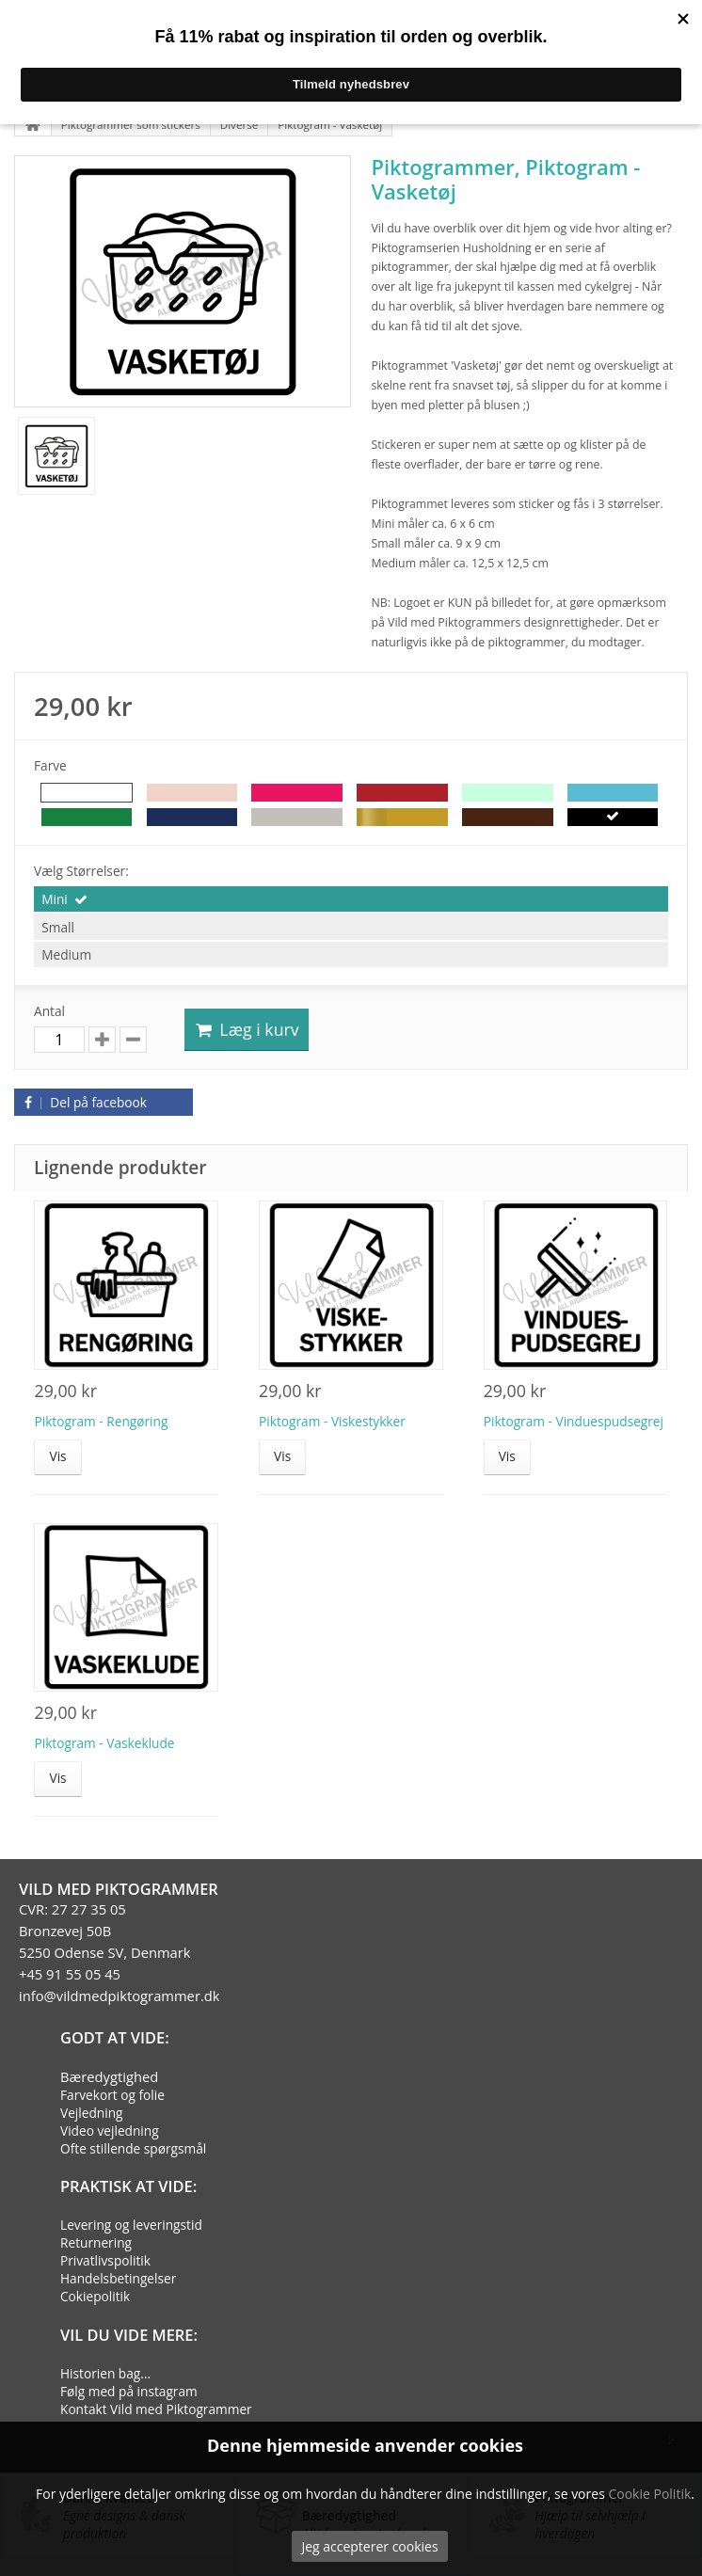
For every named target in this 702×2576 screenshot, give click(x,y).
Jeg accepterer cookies (369, 2546)
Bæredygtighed (109, 2076)
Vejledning (91, 2113)
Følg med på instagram (129, 2391)
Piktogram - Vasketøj (330, 125)
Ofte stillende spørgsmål (133, 2148)
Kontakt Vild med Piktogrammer (156, 2409)
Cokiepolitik (95, 2296)
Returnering (96, 2242)
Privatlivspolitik (105, 2260)
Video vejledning (109, 2130)
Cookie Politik (649, 2494)
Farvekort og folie (112, 2095)
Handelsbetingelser (118, 2278)
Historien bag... (105, 2373)
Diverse (239, 125)
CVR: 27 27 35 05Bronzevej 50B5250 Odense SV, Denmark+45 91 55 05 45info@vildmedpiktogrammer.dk (119, 1952)
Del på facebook (83, 1102)
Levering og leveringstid (131, 2225)
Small (57, 927)
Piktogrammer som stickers (130, 125)
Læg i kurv (246, 1029)
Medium (66, 954)
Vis (57, 1456)
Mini (54, 899)
